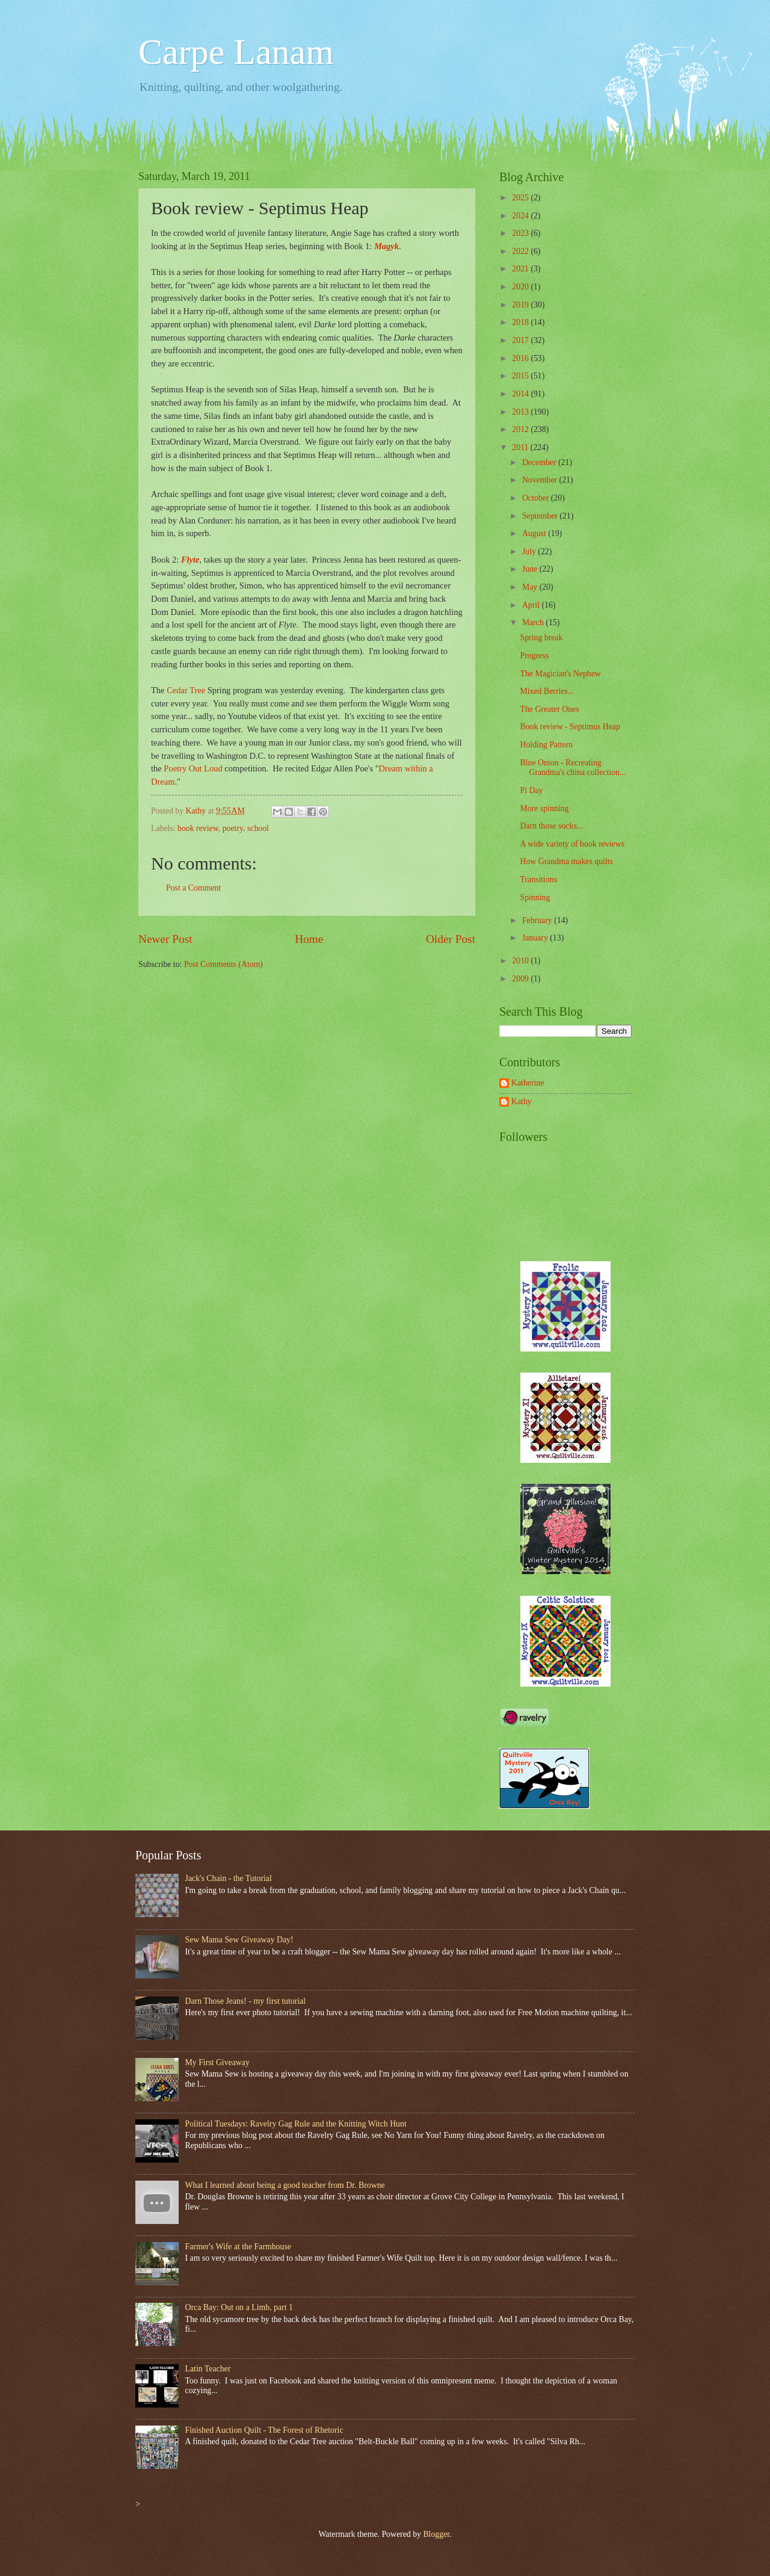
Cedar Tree (186, 690)
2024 (521, 215)
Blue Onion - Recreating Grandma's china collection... (573, 767)
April (532, 605)
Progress (534, 655)
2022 (521, 251)
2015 (521, 375)
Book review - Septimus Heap (570, 726)
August (535, 533)
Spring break (541, 637)
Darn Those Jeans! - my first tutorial (245, 2001)
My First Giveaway (217, 2062)
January (536, 937)
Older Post (450, 939)
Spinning (535, 897)
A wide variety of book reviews (572, 843)
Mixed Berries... (547, 691)
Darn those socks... (551, 825)
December (540, 462)
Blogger (436, 2534)
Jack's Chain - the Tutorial (228, 1878)
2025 (521, 197)
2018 (521, 322)
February (538, 920)
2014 (521, 393)
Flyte (190, 559)
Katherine (527, 1082)
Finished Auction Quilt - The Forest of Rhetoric (264, 2430)
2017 (521, 340)
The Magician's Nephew (560, 673)
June (531, 568)
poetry (233, 828)
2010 (521, 960)
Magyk (386, 246)
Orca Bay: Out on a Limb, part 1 (239, 2307)
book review (197, 828)
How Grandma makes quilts (566, 861)
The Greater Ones (549, 709)
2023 (521, 233)
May (531, 586)
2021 (521, 268)
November (540, 479)
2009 (521, 978)
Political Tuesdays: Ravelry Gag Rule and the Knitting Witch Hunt (296, 2123)
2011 (521, 447)
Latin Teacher (208, 2368)
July (530, 551)
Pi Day (531, 790)
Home (309, 939)
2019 (521, 304)
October (536, 497)
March (534, 622)
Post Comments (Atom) (223, 964)
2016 (521, 358)
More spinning (544, 808)
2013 (521, 411)
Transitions (538, 879)
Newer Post (165, 939)
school (258, 828)
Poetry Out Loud (193, 768)
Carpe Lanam (236, 52)
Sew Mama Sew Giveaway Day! (239, 1939)
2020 (521, 286)
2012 (521, 429)
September (540, 515)
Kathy (521, 1101)
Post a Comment (193, 887)
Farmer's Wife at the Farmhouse (238, 2246)
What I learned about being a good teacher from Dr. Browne (285, 2185)
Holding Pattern (546, 744)
